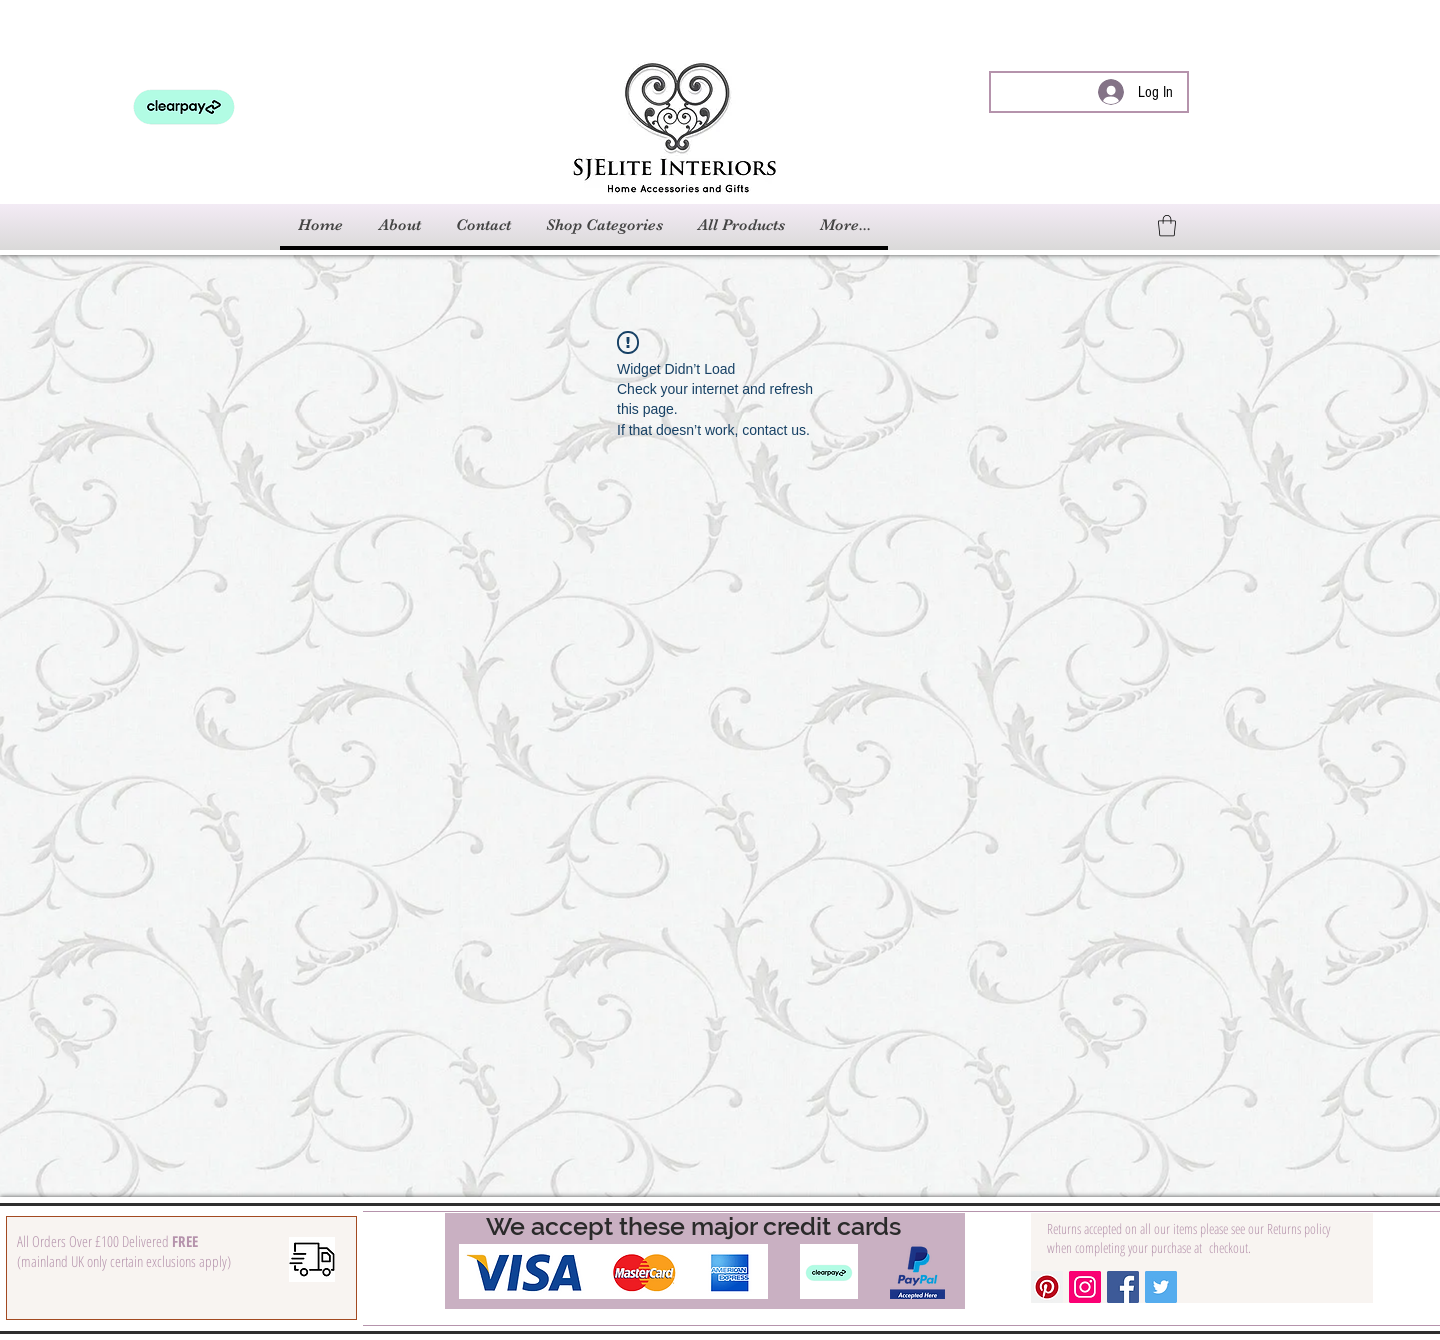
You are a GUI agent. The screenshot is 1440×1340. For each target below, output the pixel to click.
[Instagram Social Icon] (1085, 1287)
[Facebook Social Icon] (1123, 1287)
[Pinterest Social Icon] (1047, 1287)
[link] (1167, 225)
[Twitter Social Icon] (1161, 1287)
